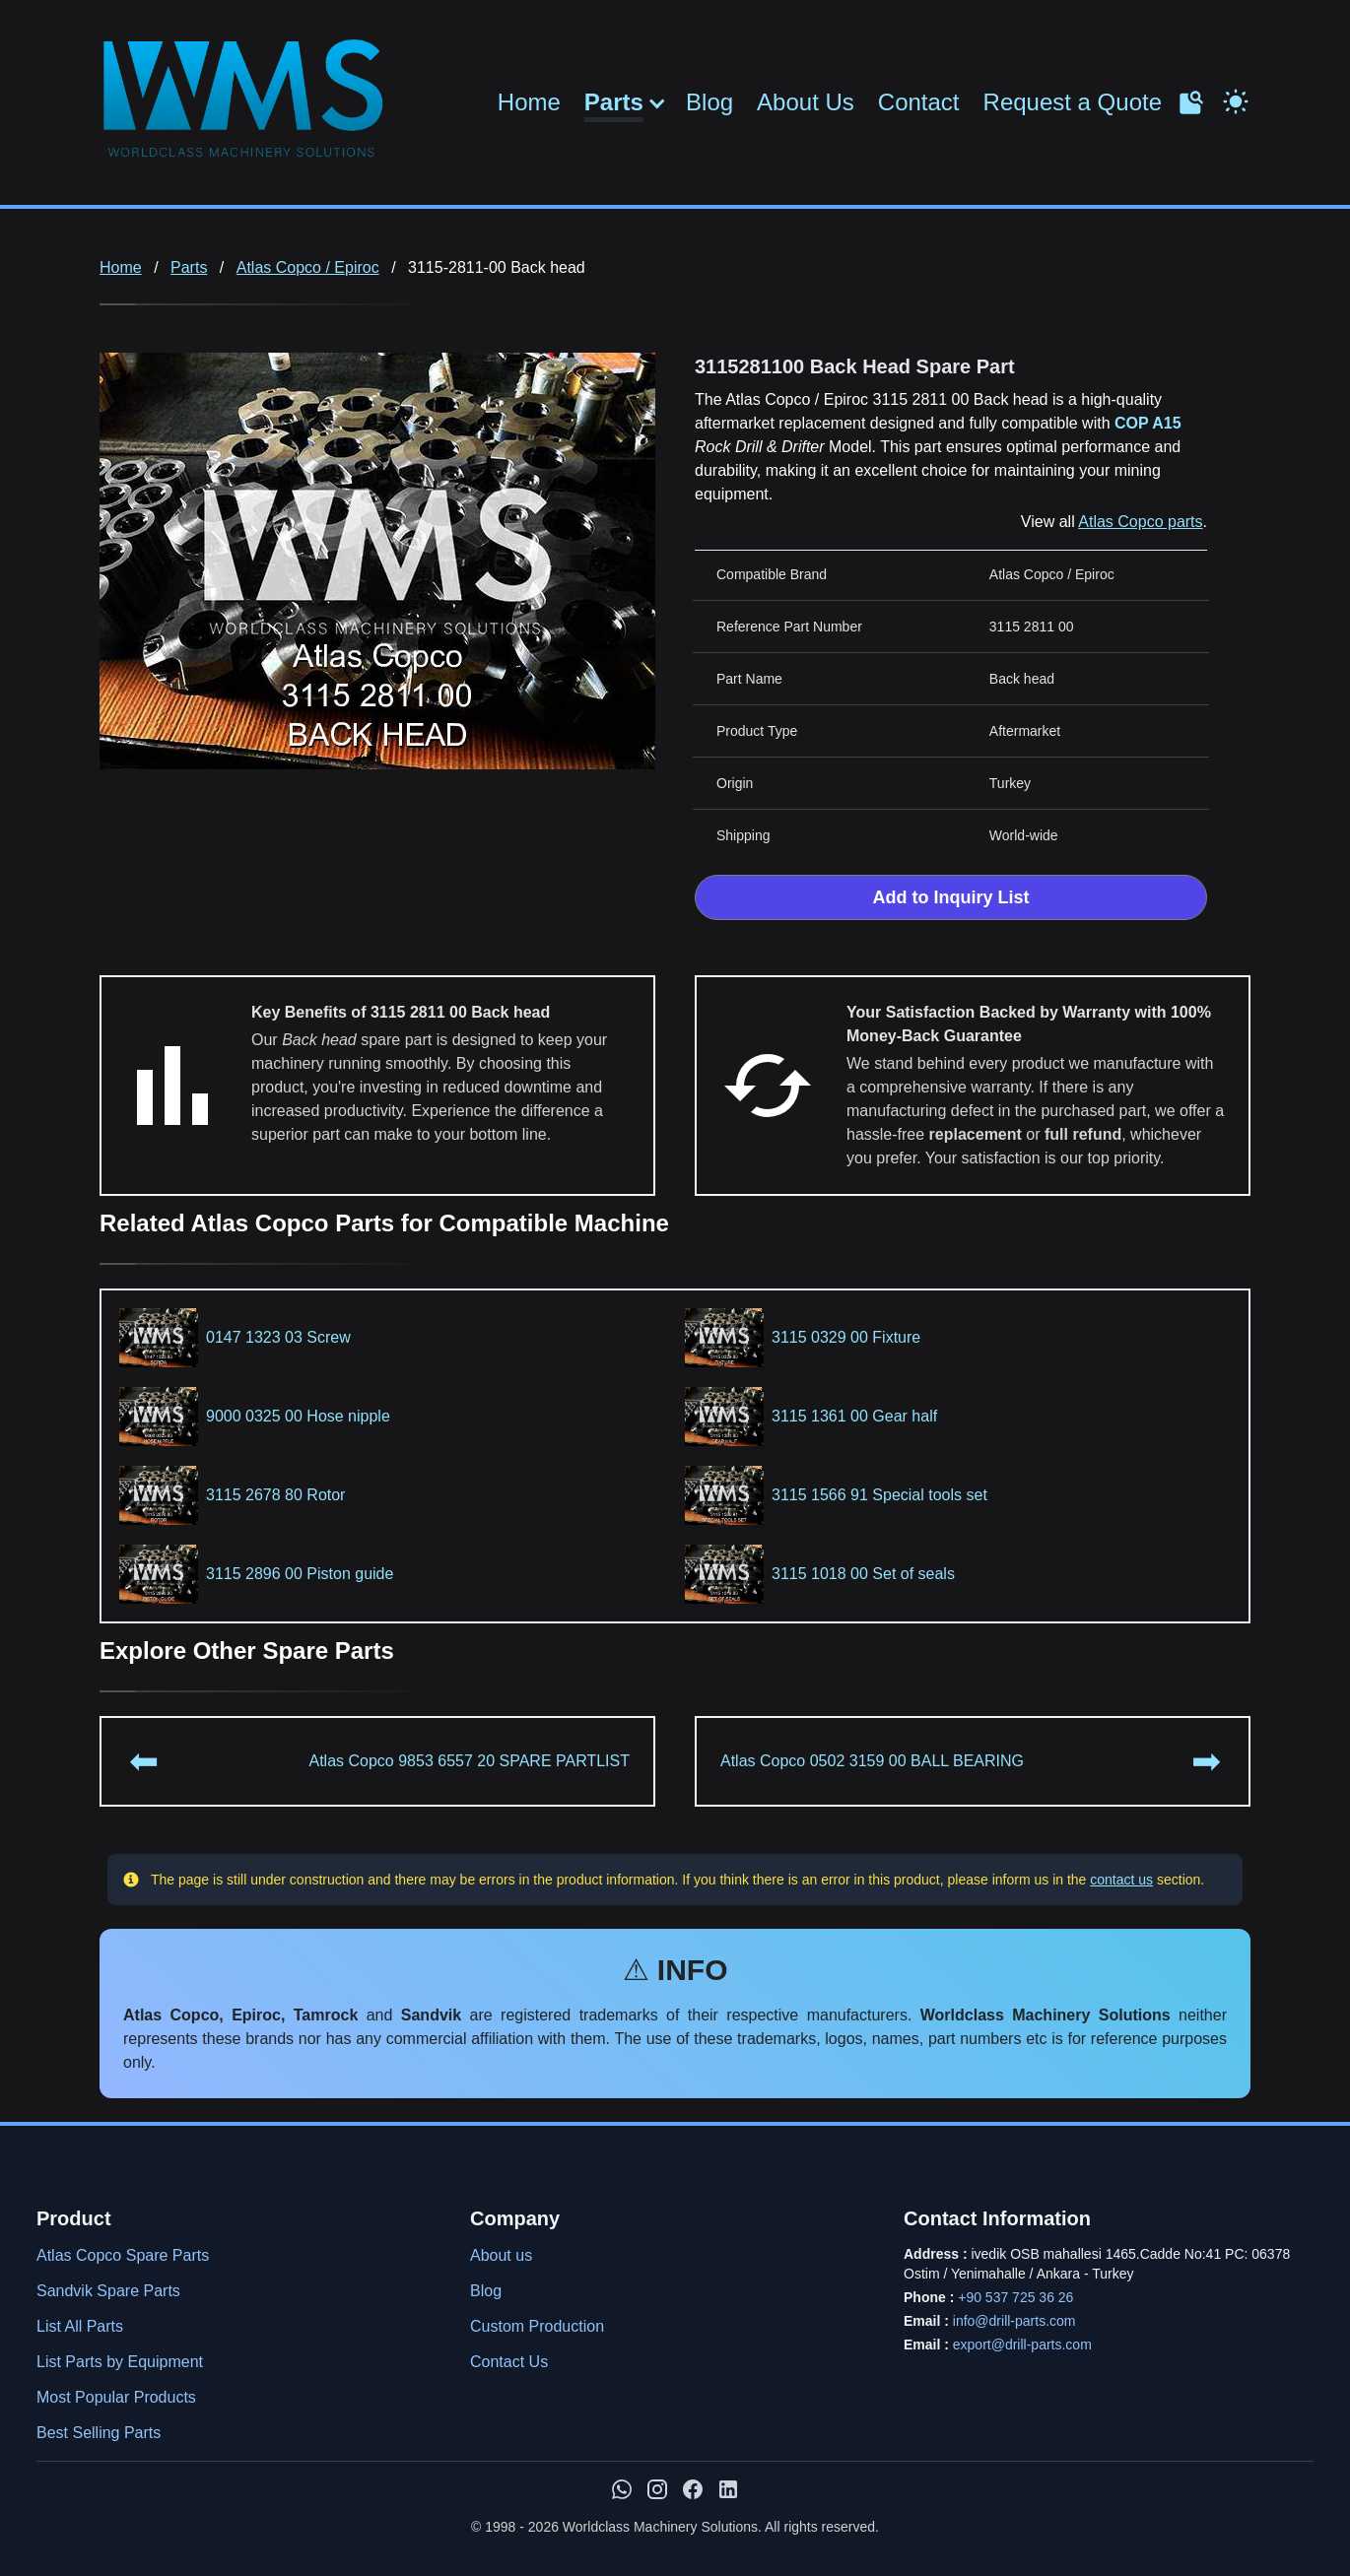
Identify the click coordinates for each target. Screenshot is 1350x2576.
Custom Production (537, 2326)
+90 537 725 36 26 (1015, 2297)
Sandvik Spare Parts (108, 2290)
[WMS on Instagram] (657, 2489)
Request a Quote (1072, 102)
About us (501, 2255)
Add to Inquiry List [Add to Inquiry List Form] (951, 897)
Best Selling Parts (98, 2432)
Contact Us (509, 2361)
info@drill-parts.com (1014, 2321)
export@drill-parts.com (1022, 2344)
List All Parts (79, 2326)
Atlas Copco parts (1140, 521)
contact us (1121, 1879)
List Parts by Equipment (119, 2361)
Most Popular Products (116, 2397)
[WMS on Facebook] (693, 2489)
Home (529, 102)
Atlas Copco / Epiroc (307, 267)
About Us (805, 102)
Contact (919, 102)
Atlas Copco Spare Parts (122, 2255)
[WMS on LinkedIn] (728, 2489)
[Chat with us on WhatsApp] (622, 2489)
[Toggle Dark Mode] (1235, 99)
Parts (613, 102)
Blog (709, 102)
